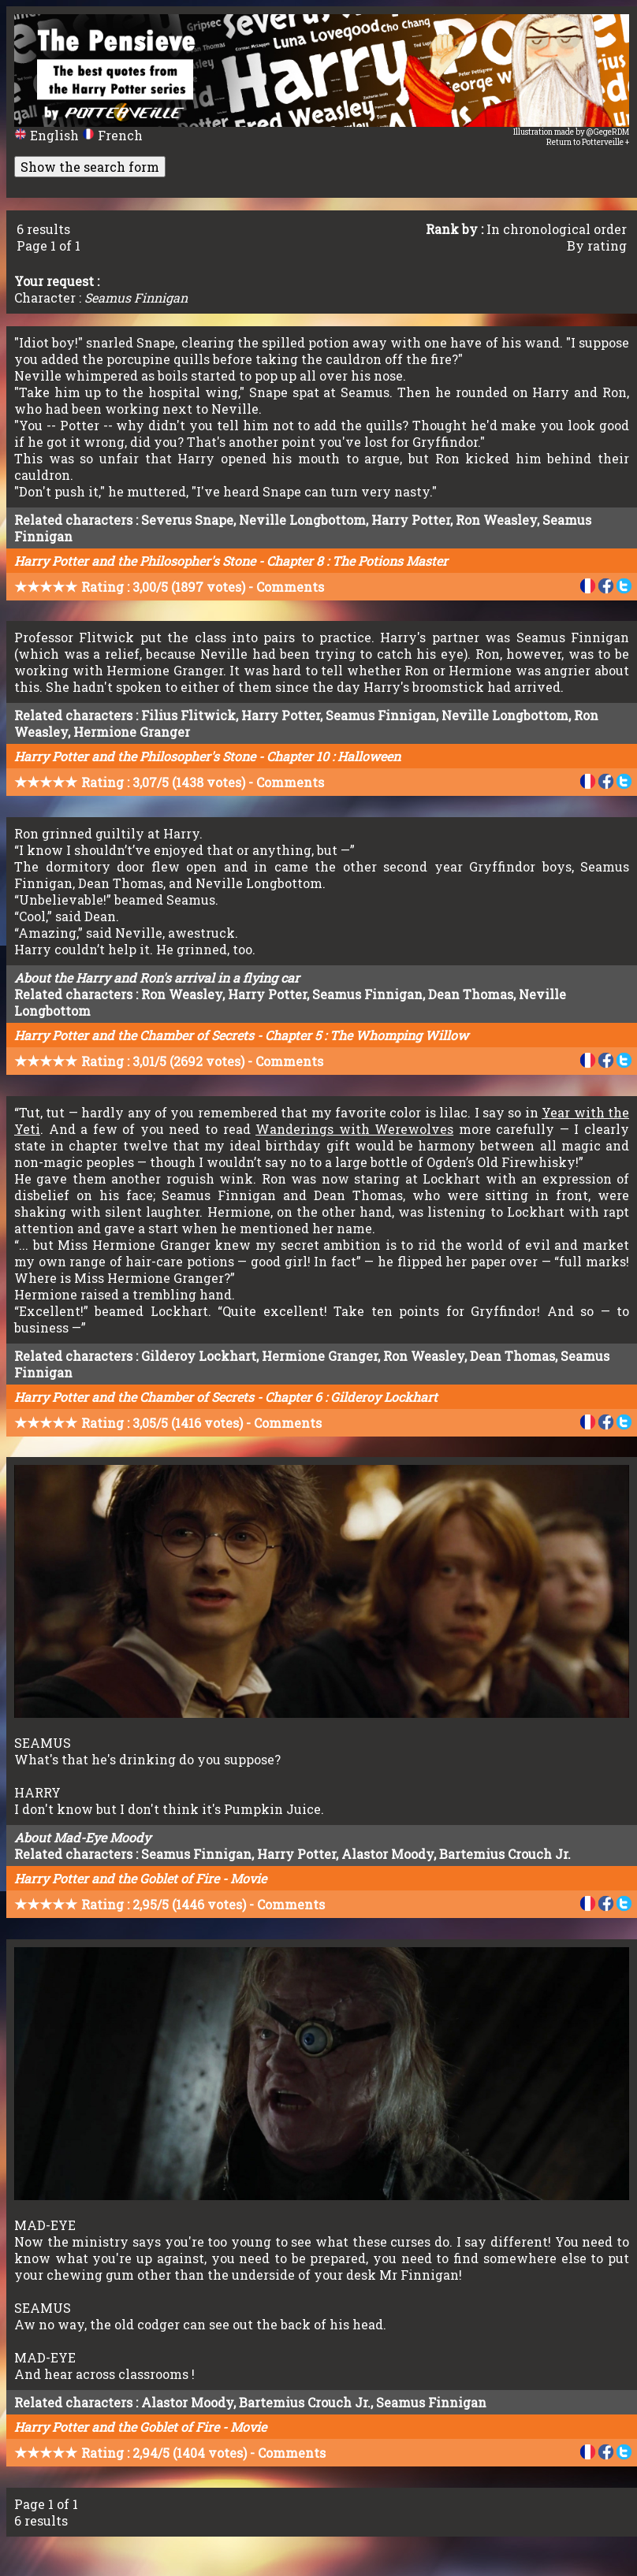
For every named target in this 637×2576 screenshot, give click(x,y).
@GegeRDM (608, 132)
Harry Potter (410, 519)
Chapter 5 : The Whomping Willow (366, 1035)
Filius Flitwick (188, 715)
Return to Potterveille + (587, 142)
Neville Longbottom (302, 519)
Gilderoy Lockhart (198, 1355)
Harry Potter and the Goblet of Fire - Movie (140, 1878)
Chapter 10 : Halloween (333, 756)
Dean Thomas (470, 994)
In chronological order (556, 229)
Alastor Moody (387, 1854)
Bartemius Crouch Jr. (505, 1854)
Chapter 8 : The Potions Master (357, 560)
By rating (597, 245)
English (48, 135)
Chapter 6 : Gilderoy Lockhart (351, 1396)
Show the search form (89, 166)
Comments (290, 586)
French (112, 135)
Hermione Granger (131, 731)
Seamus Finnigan (381, 715)
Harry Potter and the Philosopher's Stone (134, 560)
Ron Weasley (496, 519)
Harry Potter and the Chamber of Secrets (134, 1035)
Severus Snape (187, 519)
